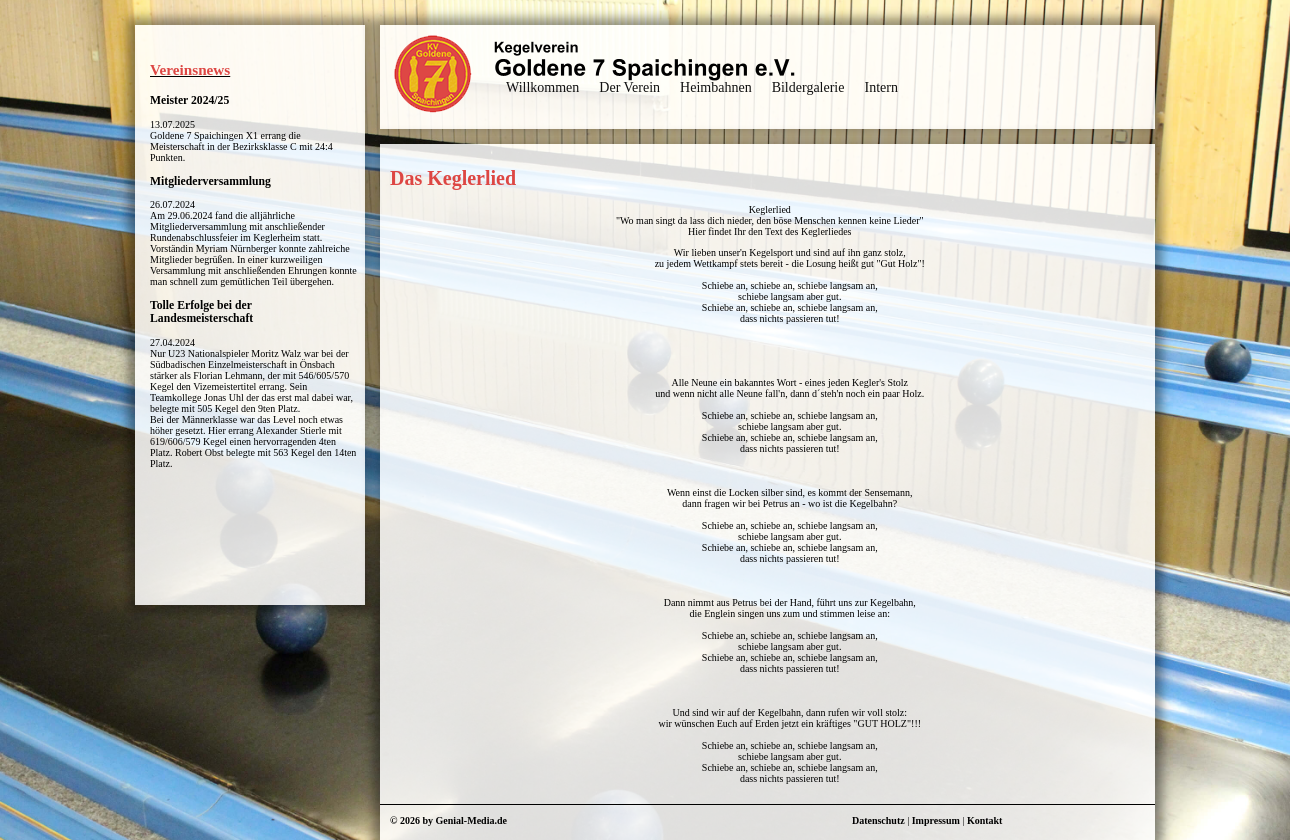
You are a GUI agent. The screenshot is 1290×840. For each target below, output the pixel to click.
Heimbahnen (716, 87)
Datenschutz (878, 820)
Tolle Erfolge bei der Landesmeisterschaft (201, 312)
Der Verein (629, 87)
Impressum (936, 820)
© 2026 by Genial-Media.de (448, 820)
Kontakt (985, 820)
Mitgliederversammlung (210, 181)
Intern (880, 87)
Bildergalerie (808, 87)
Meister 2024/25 (189, 100)
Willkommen (542, 87)
